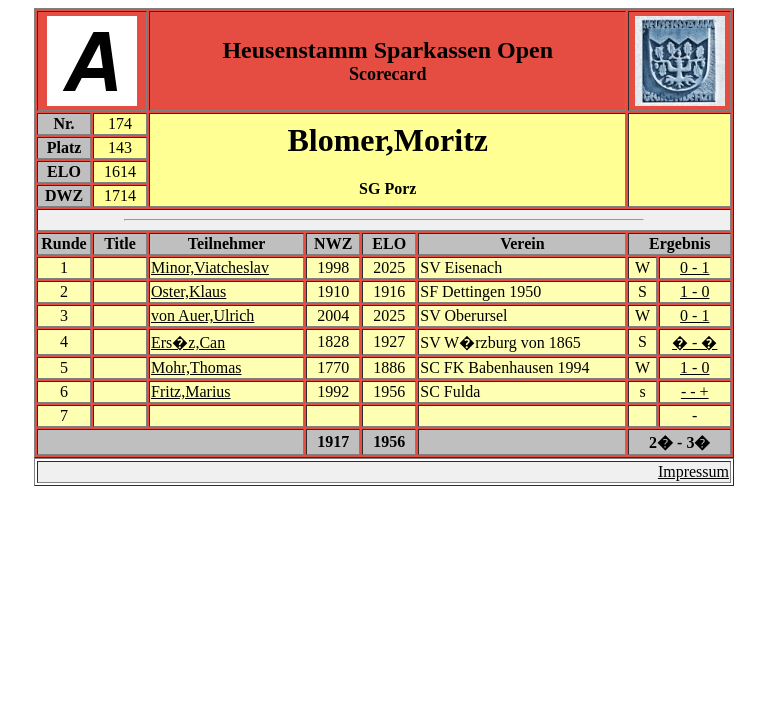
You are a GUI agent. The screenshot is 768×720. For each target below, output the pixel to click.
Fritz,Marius (191, 391)
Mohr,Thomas (196, 367)
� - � (694, 342)
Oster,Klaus (188, 291)
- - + (695, 391)
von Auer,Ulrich (202, 315)
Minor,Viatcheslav (210, 267)
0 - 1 (694, 267)
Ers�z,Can (188, 342)
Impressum (693, 471)
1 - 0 (694, 291)
